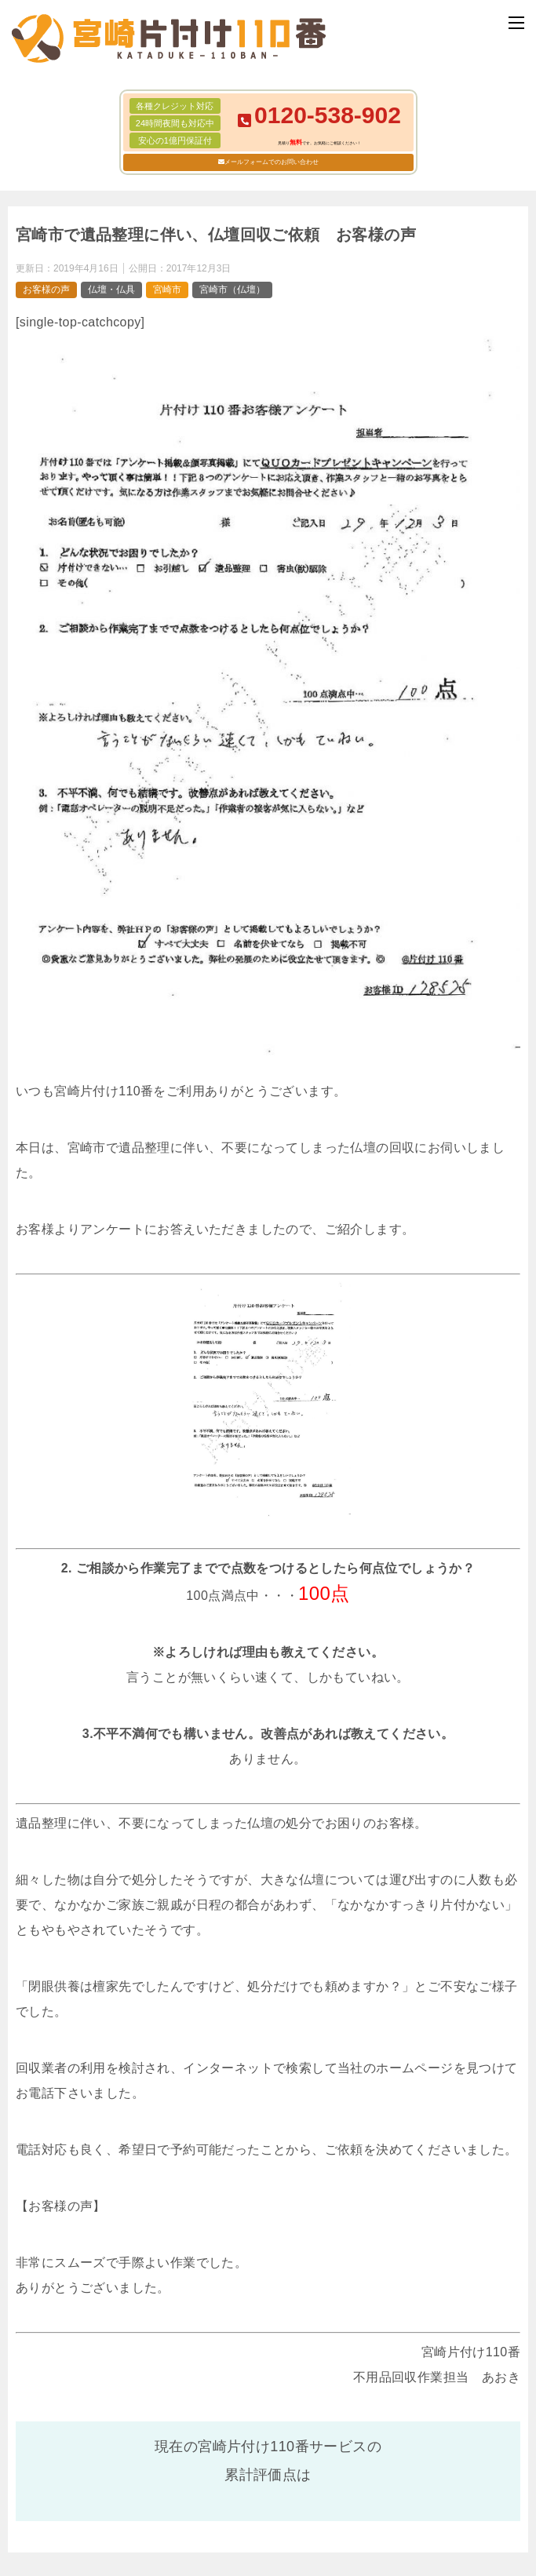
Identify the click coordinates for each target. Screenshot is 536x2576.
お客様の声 (46, 289)
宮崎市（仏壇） (232, 289)
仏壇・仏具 (111, 289)
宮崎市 (167, 289)
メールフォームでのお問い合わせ (271, 162)
